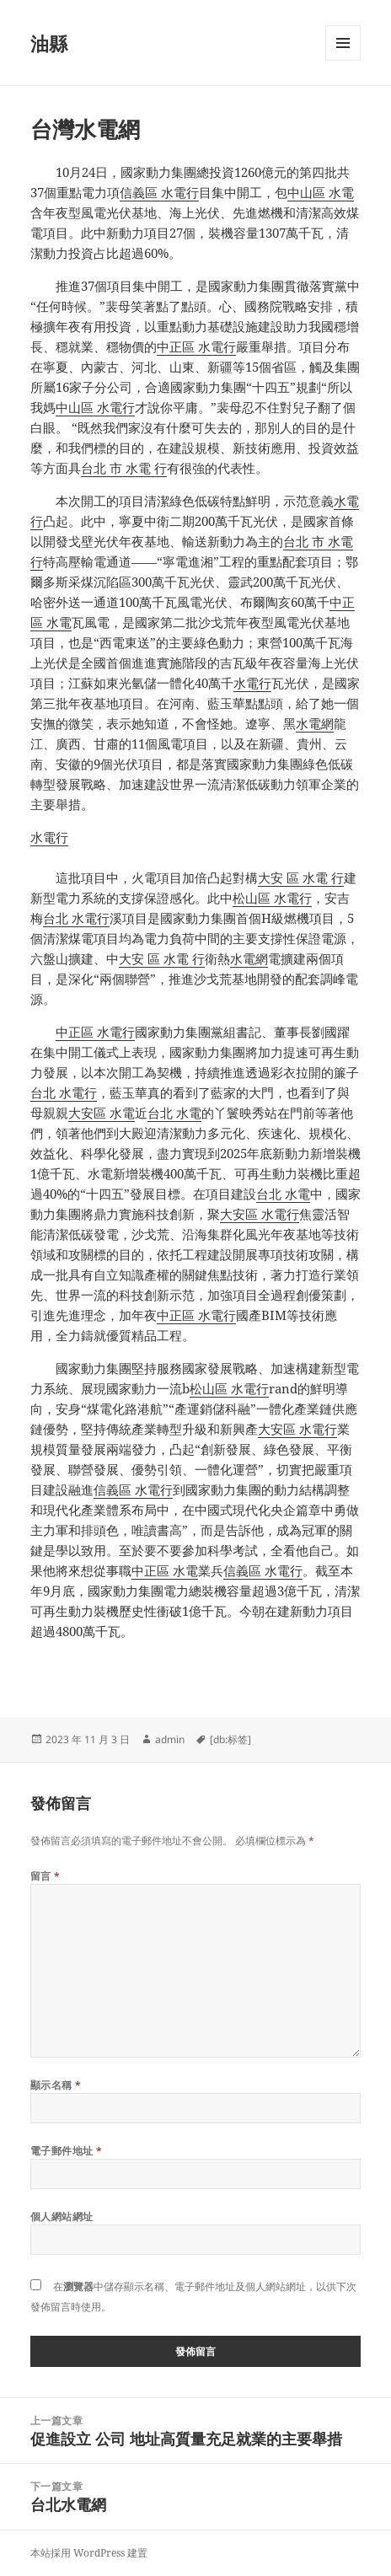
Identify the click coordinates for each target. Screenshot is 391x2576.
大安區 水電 (101, 1112)
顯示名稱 (56, 2085)
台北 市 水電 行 (124, 467)
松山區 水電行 (272, 897)
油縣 (48, 43)
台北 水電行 (76, 918)
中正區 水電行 (196, 346)
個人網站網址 (62, 2216)
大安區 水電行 (259, 1213)
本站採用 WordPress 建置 (88, 2553)
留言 (45, 1876)
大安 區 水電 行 (301, 877)
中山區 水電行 (95, 407)
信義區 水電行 (159, 192)
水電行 (252, 682)
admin (170, 1739)
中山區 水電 (320, 192)
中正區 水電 (164, 1570)
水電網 (315, 723)
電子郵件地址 (66, 2151)
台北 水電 (174, 1112)
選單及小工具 (343, 60)
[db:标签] (230, 1739)
